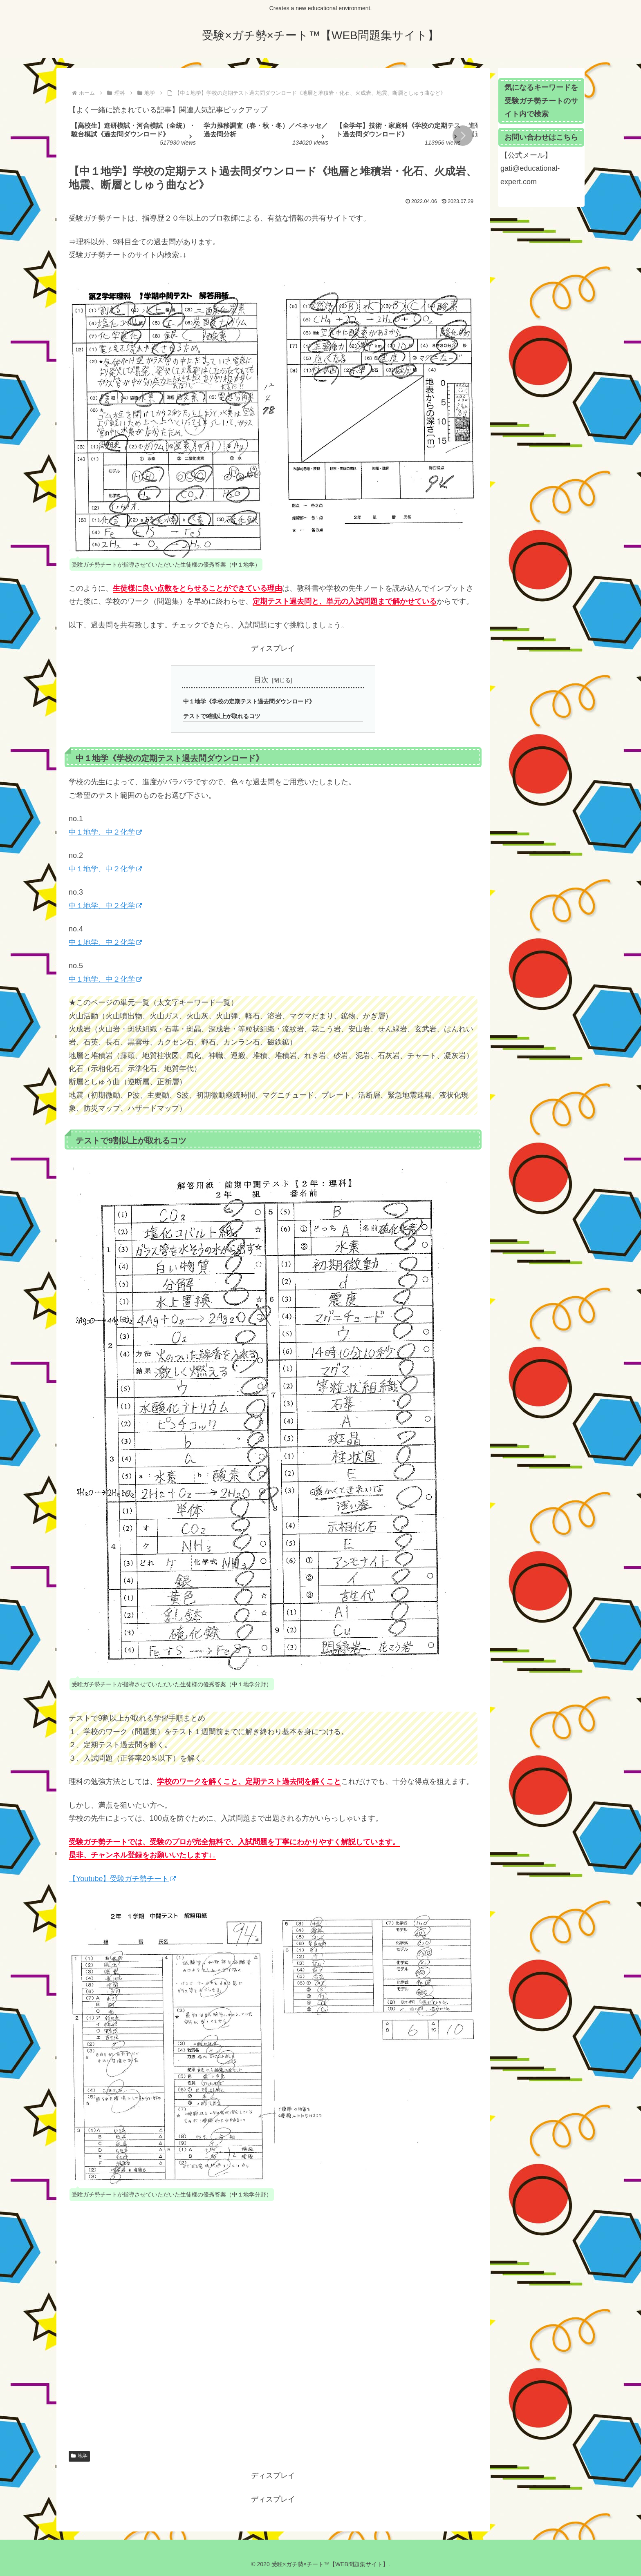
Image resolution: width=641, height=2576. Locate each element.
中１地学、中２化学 (105, 832)
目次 (261, 680)
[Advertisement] (273, 2336)
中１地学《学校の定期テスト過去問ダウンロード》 (249, 701)
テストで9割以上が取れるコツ (222, 716)
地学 (79, 2456)
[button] (463, 135)
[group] (134, 136)
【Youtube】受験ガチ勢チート (122, 1879)
